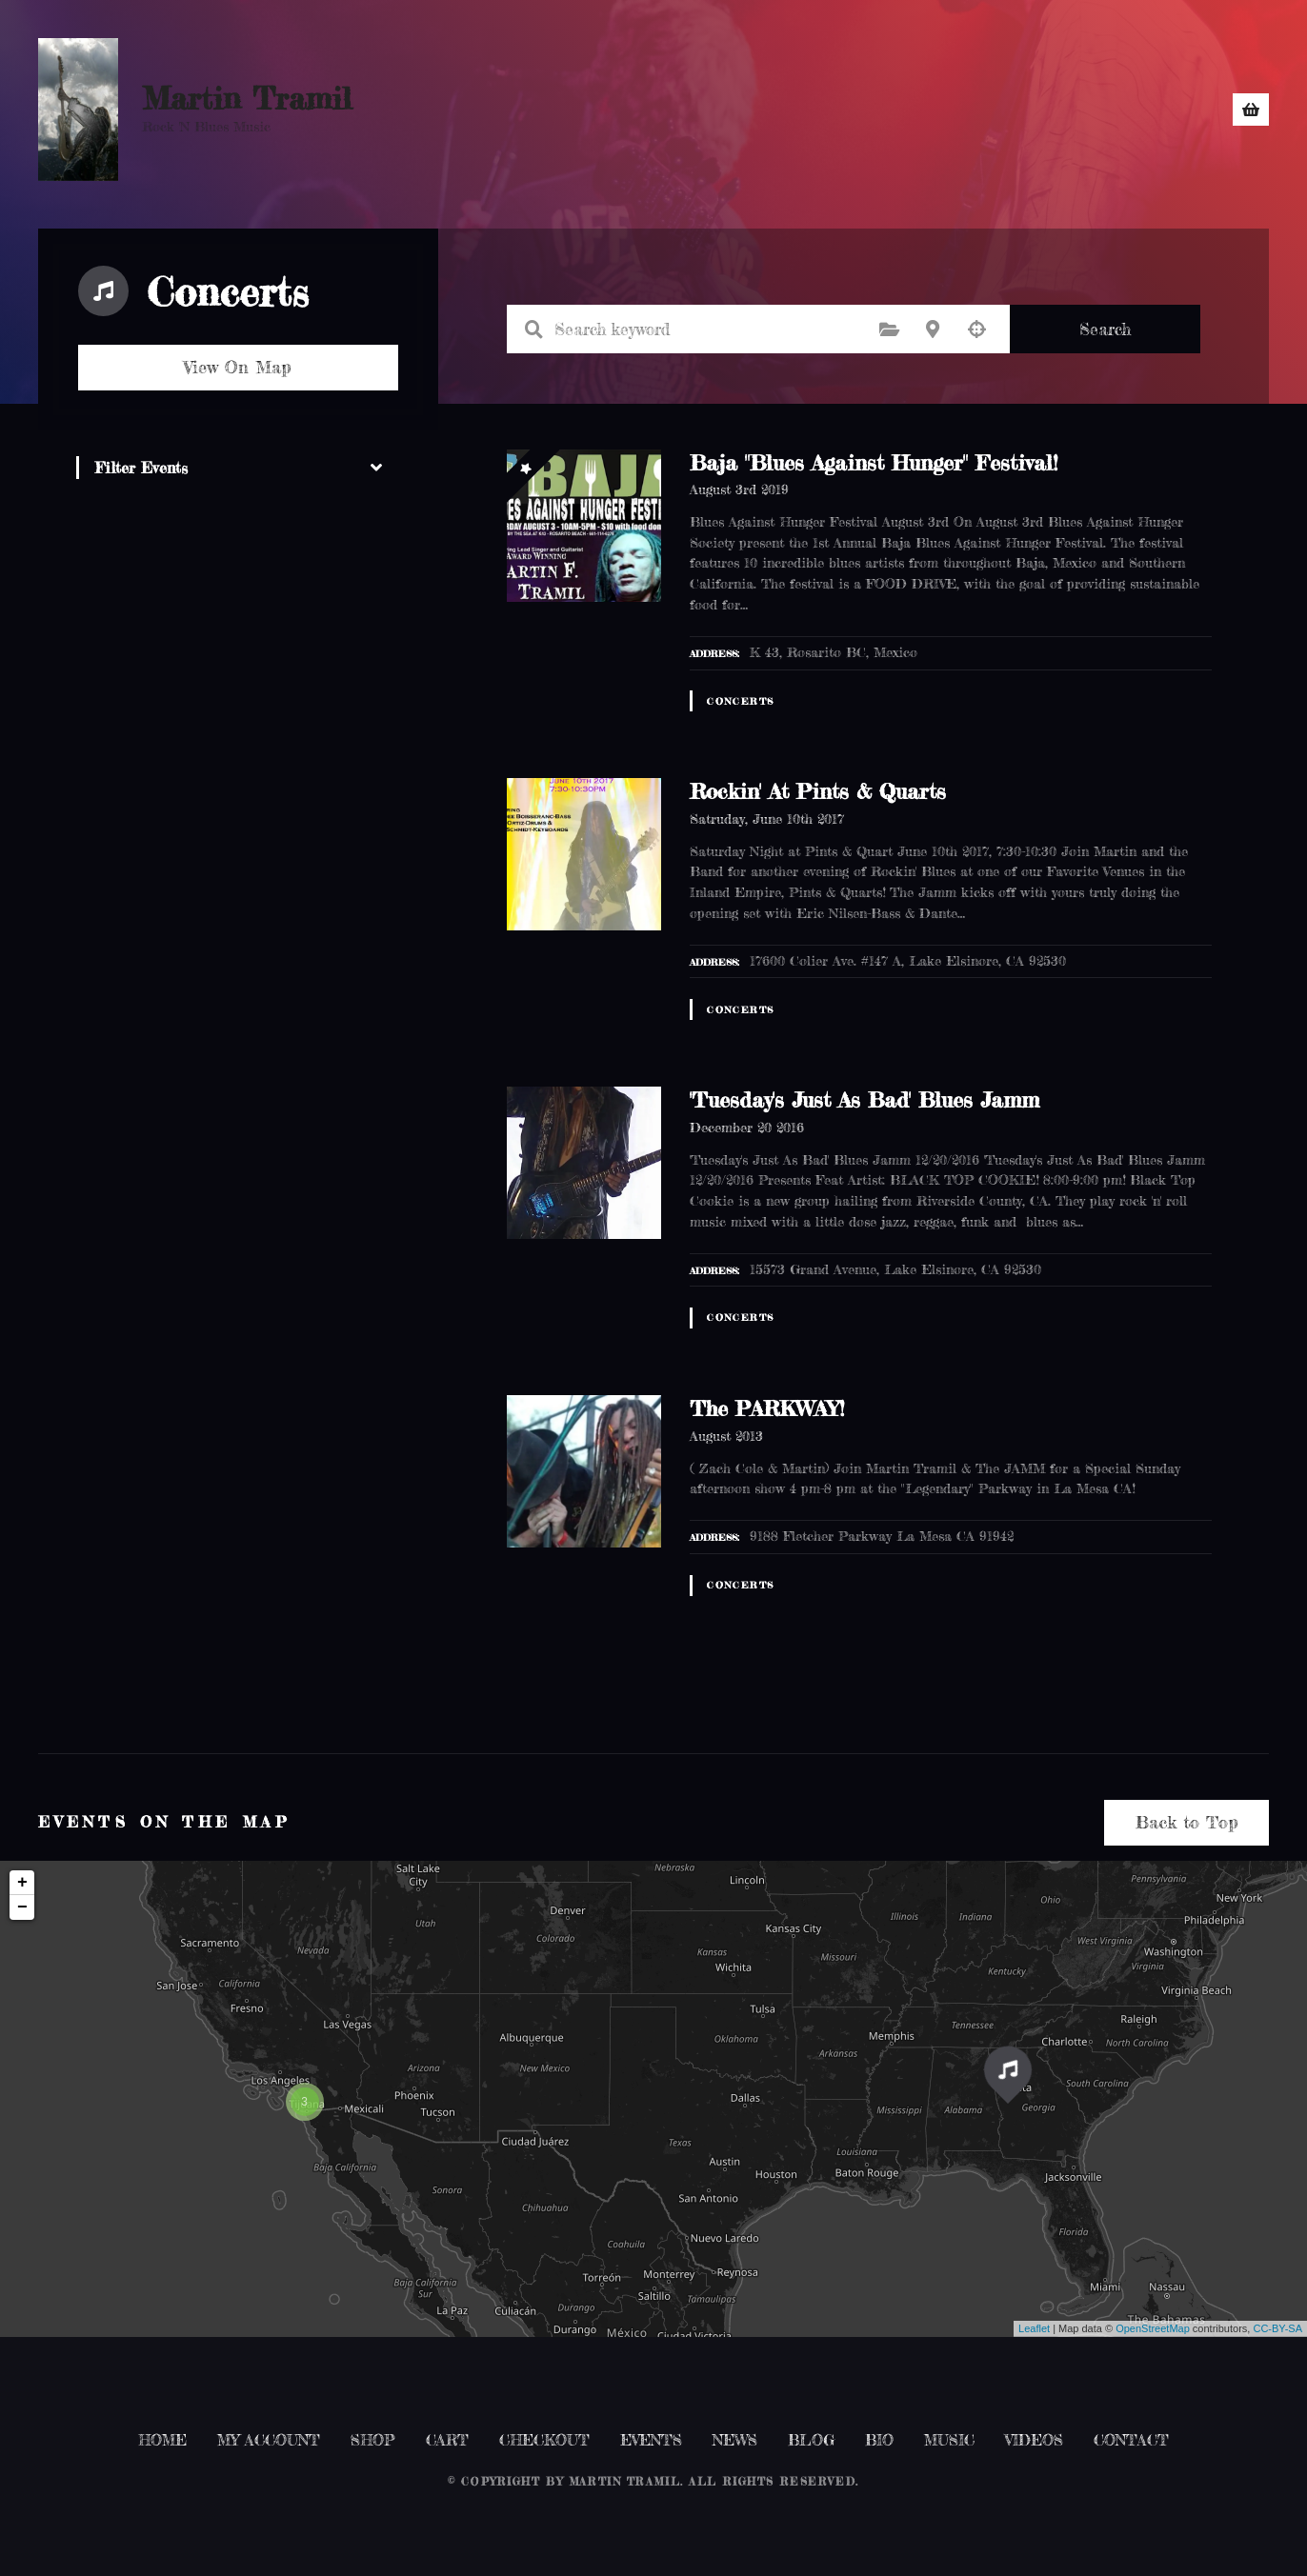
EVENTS (785, 109)
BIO (1180, 109)
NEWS (877, 109)
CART (447, 2439)
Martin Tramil (247, 98)
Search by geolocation (976, 329)
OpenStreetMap (1153, 2328)
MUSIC (976, 109)
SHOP (681, 109)
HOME (596, 109)
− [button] (22, 1907)
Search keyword (534, 329)
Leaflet (1034, 2328)
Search (1105, 329)
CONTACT (1089, 109)
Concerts (740, 701)
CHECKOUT (544, 2439)
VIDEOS (1034, 2439)
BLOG (811, 2439)
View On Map (238, 366)
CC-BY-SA (1277, 2328)
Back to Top (1187, 1821)
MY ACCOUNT (268, 2439)
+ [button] (22, 1882)
